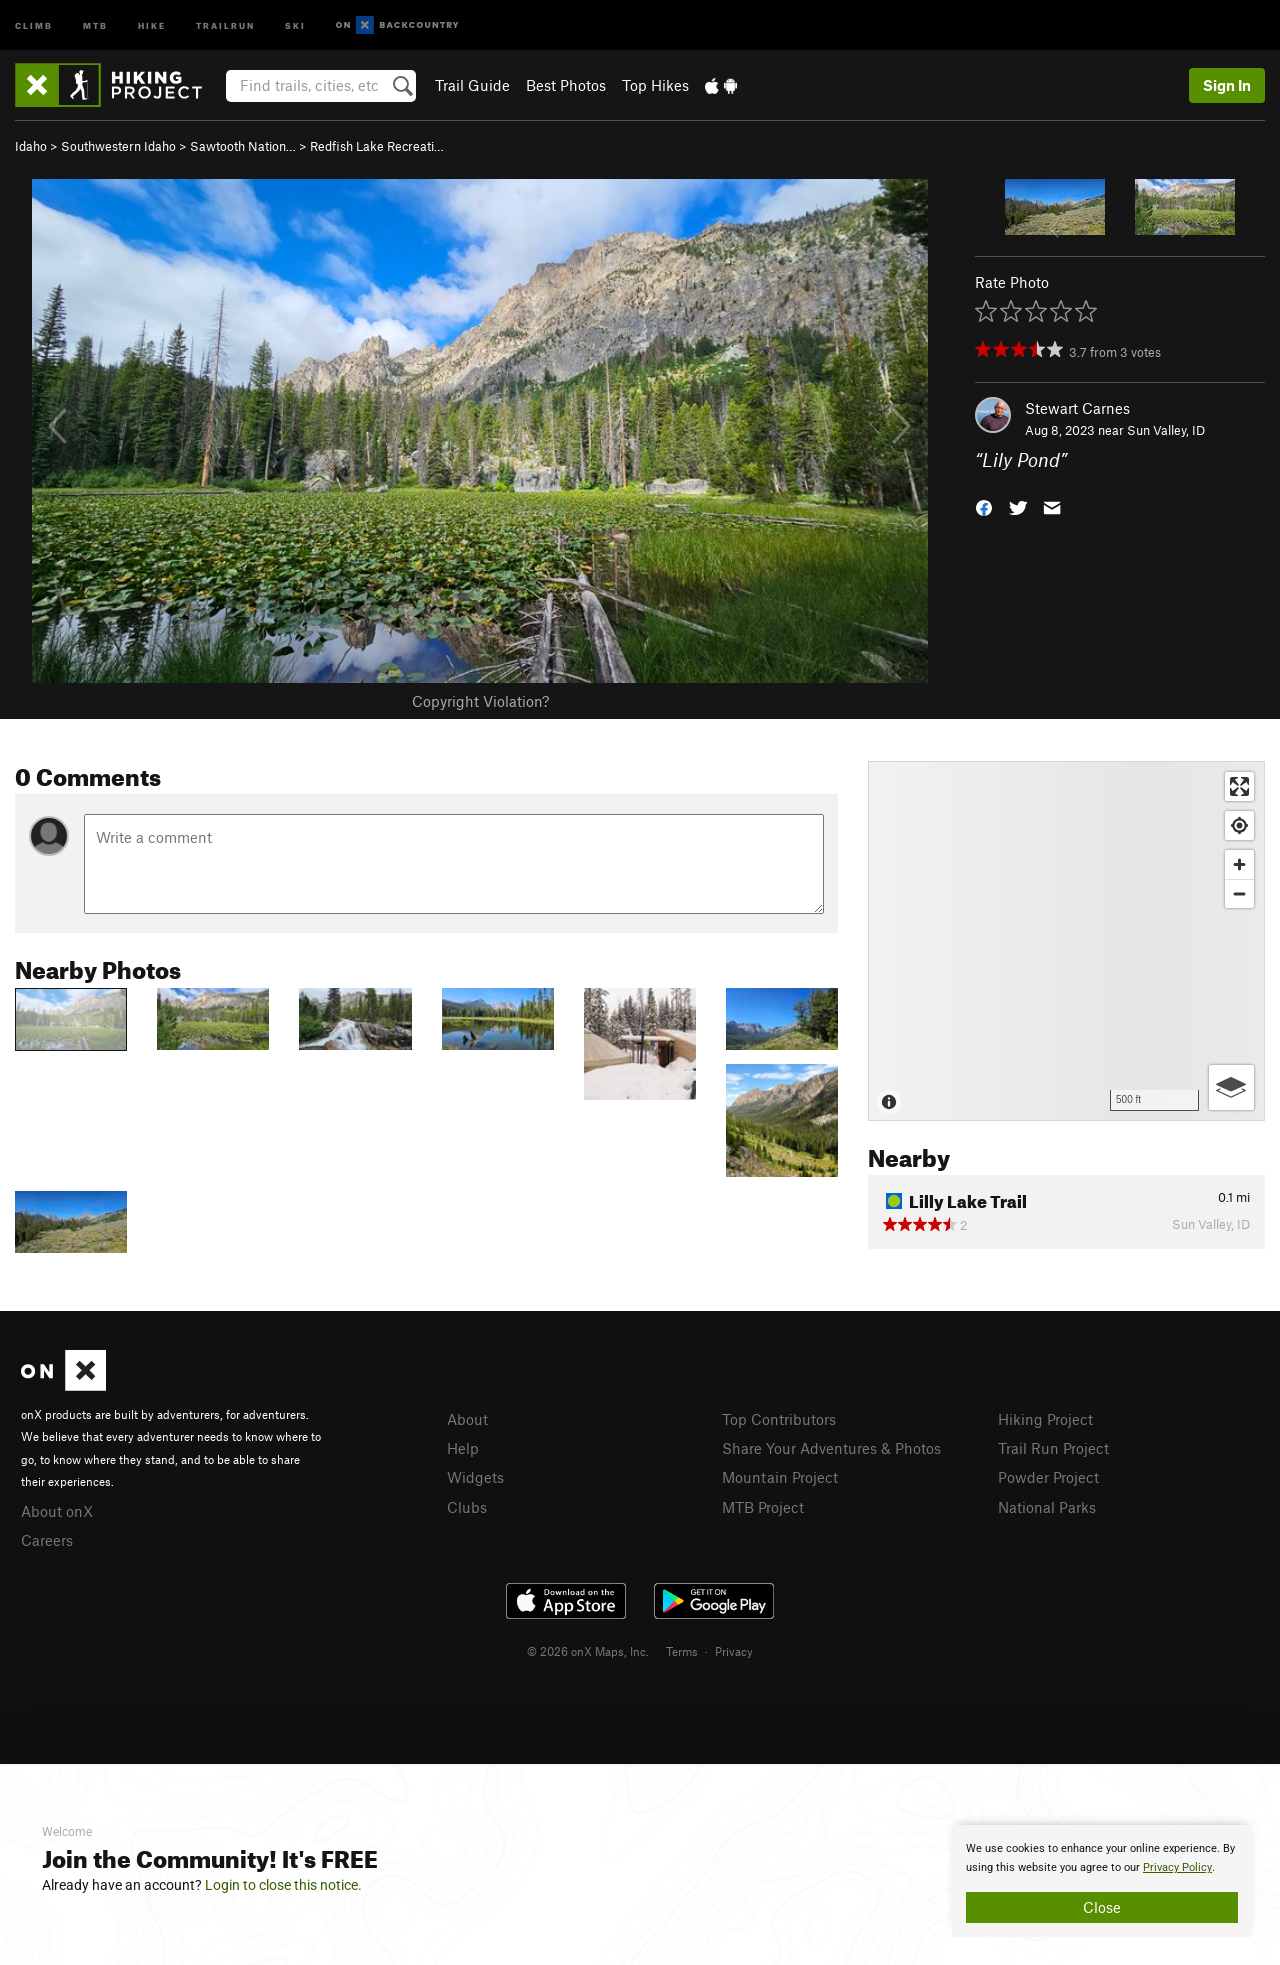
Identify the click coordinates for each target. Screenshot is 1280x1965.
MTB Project (763, 1507)
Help (463, 1448)
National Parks (1047, 1507)
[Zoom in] (1239, 864)
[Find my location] (1239, 825)
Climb (34, 24)
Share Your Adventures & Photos (831, 1448)
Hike (152, 24)
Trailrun (225, 24)
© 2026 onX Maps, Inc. (588, 1651)
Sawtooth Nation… (243, 146)
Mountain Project (780, 1477)
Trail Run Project (1053, 1448)
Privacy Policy (1177, 1867)
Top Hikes (655, 85)
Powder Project (1048, 1477)
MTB (95, 24)
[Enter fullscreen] (1239, 786)
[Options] (1231, 1087)
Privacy (734, 1651)
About (467, 1419)
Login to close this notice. (283, 1885)
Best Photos (566, 85)
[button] (984, 506)
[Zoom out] (1239, 893)
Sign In (1227, 85)
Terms (682, 1651)
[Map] (1066, 941)
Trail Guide (472, 85)
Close (1102, 1907)
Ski (295, 24)
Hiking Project (1045, 1419)
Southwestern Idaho (118, 146)
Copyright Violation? (480, 701)
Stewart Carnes (1077, 408)
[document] (1102, 1881)
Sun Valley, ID (1166, 430)
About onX (57, 1511)
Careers (47, 1540)
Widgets (475, 1477)
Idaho (31, 146)
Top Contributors (779, 1419)
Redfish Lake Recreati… (377, 146)
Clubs (467, 1507)
